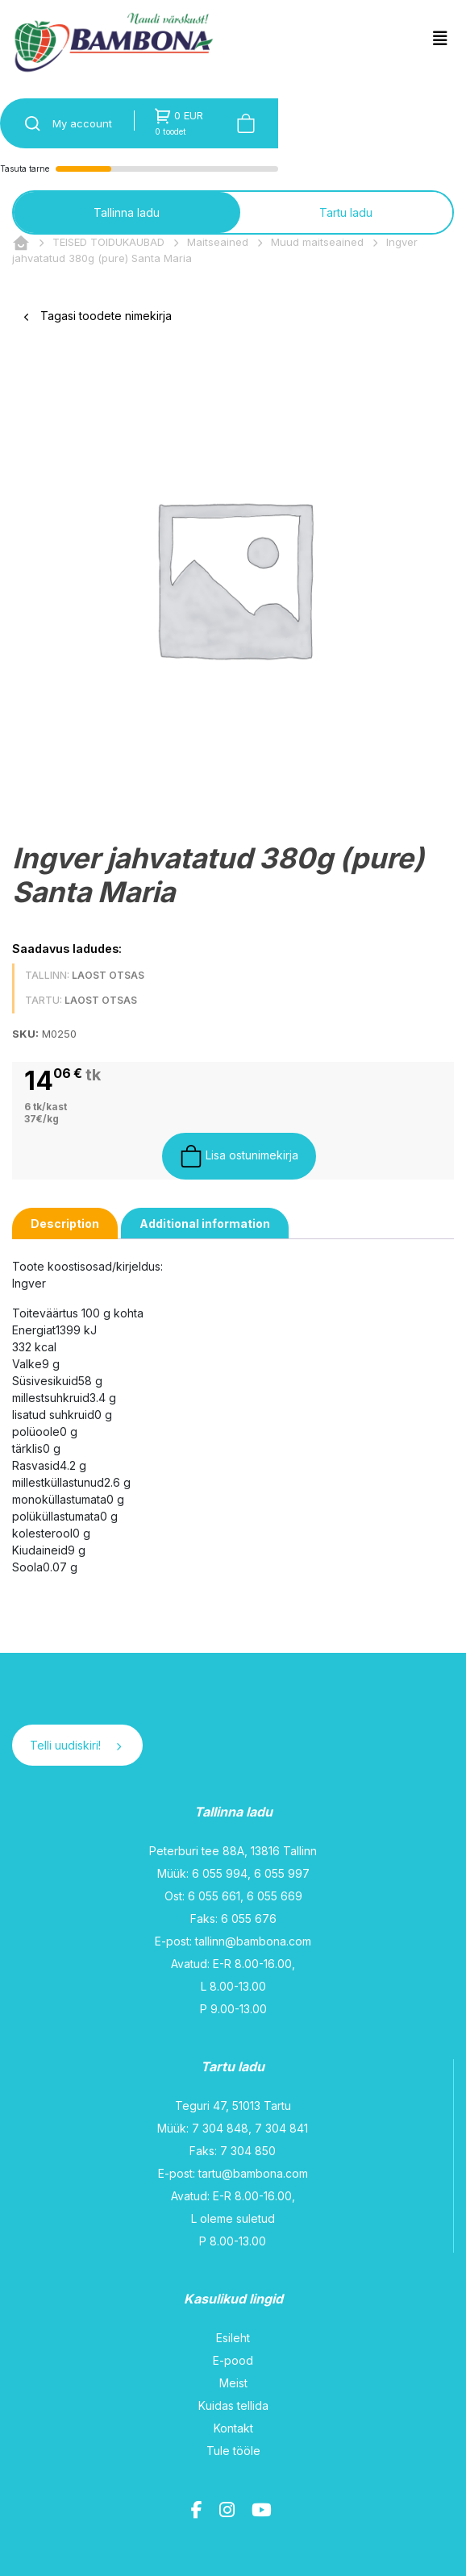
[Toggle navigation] (440, 39)
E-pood (233, 2360)
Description (65, 1223)
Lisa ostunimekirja (239, 1156)
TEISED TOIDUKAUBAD (108, 241)
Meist (233, 2383)
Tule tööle (233, 2450)
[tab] (65, 1223)
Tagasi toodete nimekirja (98, 316)
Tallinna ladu (127, 212)
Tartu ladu (345, 212)
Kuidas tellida (233, 2405)
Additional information (204, 1223)
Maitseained (217, 241)
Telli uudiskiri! (75, 1745)
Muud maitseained (317, 241)
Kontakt (233, 2428)
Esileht (233, 2338)
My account (82, 123)
